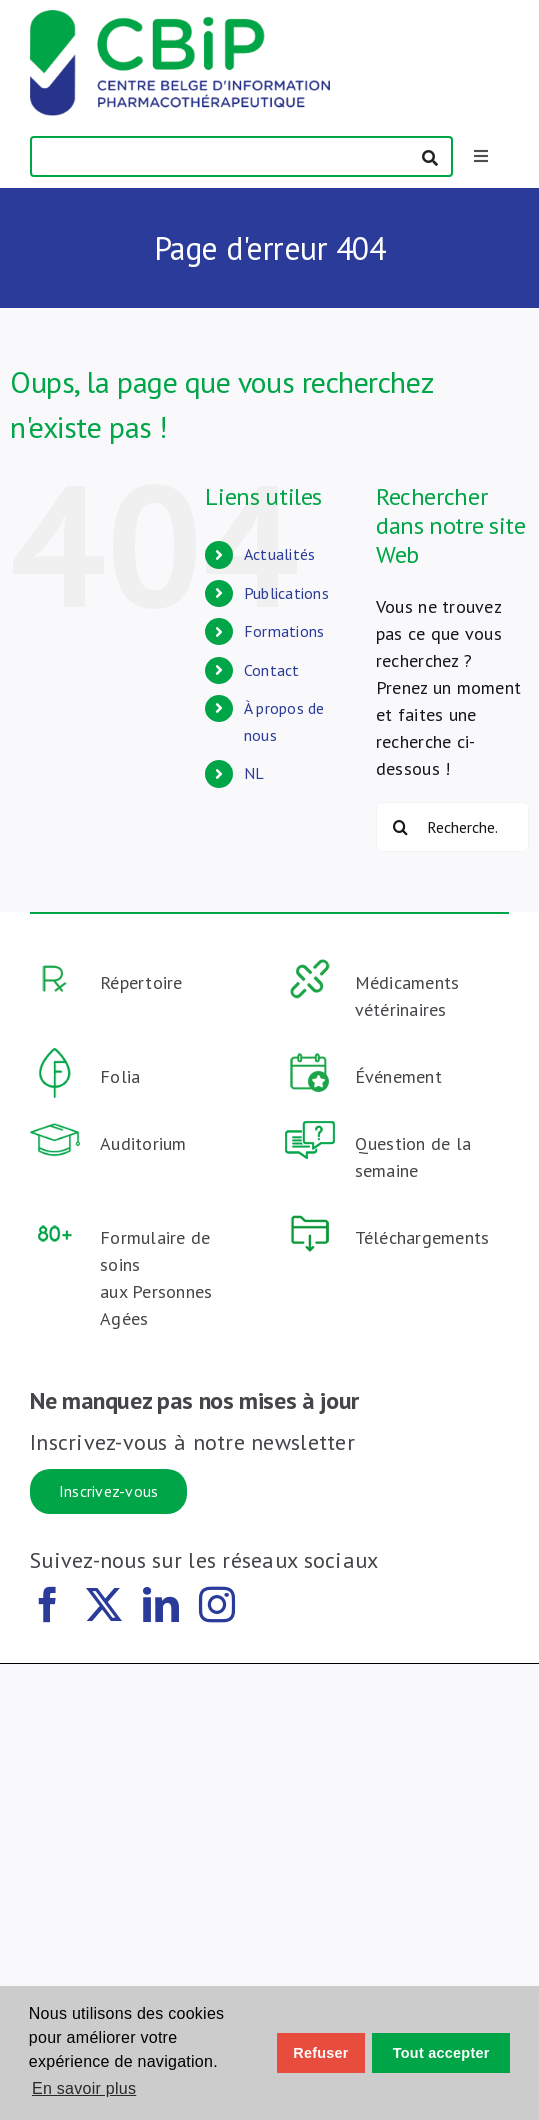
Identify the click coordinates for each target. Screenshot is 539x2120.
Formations (284, 631)
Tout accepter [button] (441, 2053)
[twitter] (104, 1605)
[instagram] (217, 1605)
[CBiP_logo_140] (180, 18)
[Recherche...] (452, 827)
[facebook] (48, 1605)
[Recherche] (401, 827)
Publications (286, 593)
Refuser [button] (320, 2053)
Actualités (280, 554)
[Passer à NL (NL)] (295, 773)
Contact (272, 670)
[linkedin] (161, 1605)
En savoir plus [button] (84, 2088)
